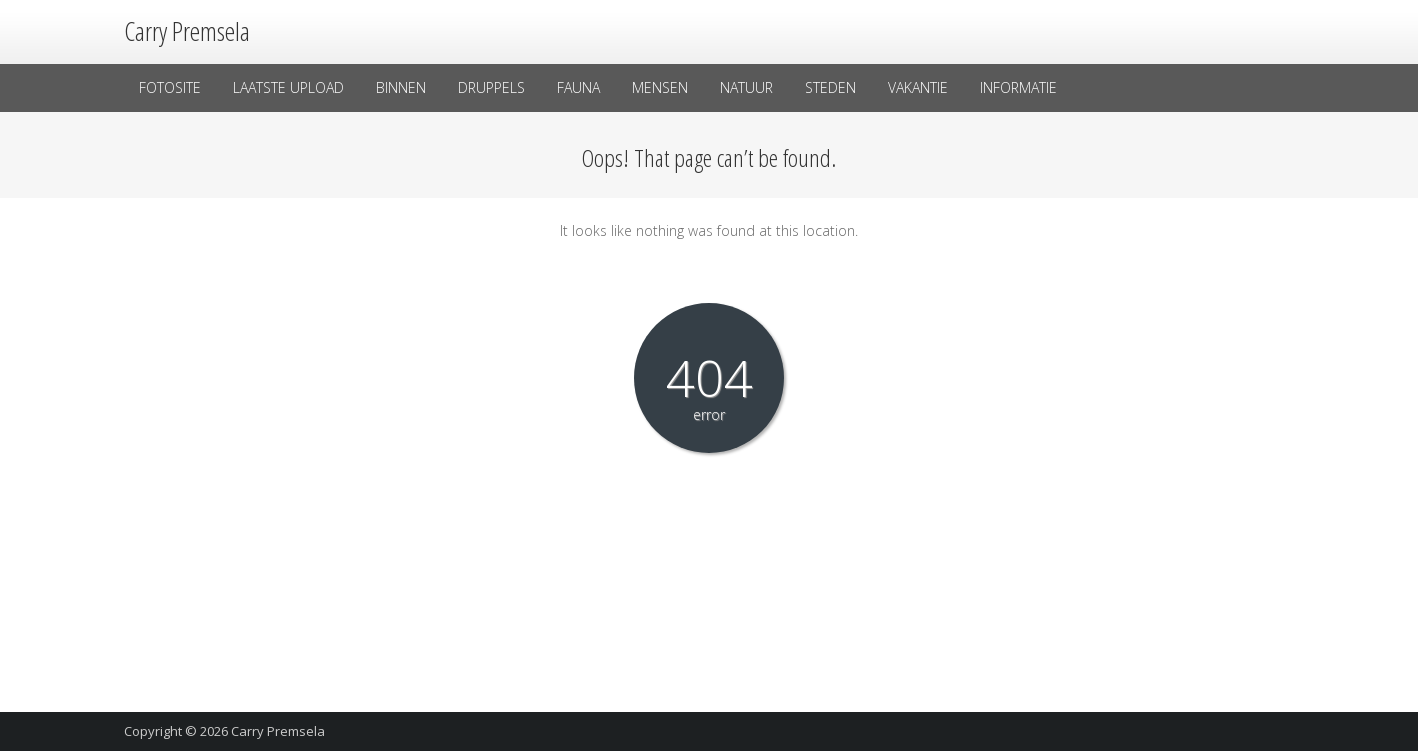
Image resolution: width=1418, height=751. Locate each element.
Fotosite (170, 87)
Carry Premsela (278, 731)
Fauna (578, 87)
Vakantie (918, 87)
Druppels (491, 87)
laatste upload (288, 87)
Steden (830, 87)
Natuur (746, 87)
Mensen (660, 87)
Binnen (401, 87)
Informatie (1018, 87)
